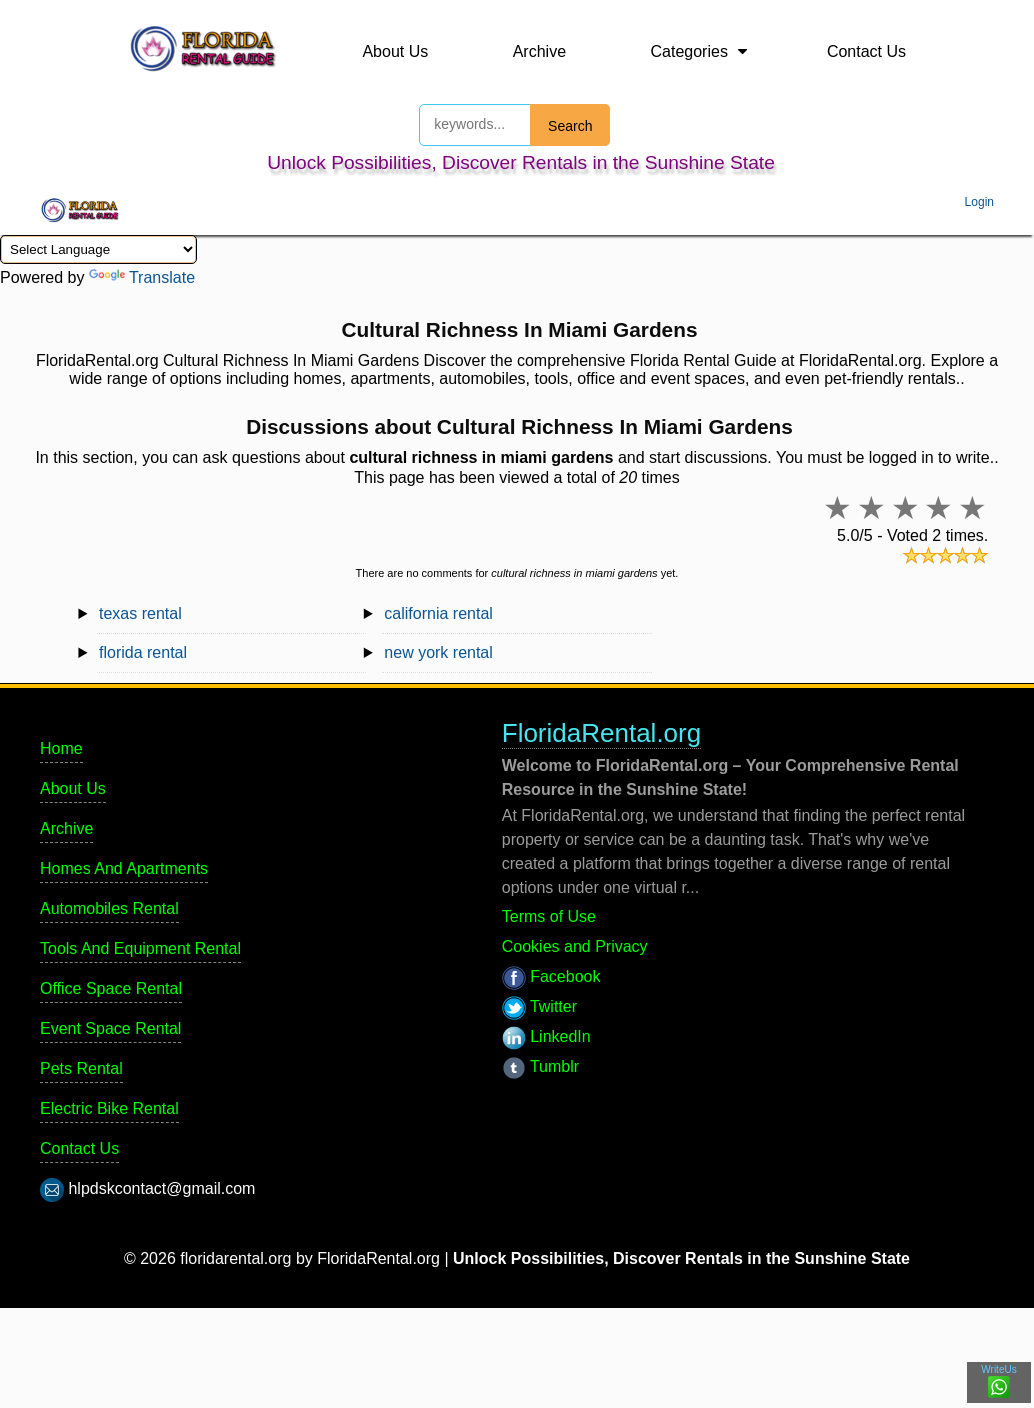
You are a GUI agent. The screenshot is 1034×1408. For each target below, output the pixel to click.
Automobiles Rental (109, 908)
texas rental (140, 613)
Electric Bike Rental (109, 1108)
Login (979, 202)
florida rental (143, 652)
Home (61, 748)
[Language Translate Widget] (98, 249)
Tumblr (540, 1066)
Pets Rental (81, 1068)
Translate (142, 277)
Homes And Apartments (124, 868)
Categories (689, 51)
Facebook (551, 976)
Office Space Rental (111, 988)
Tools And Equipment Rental (140, 948)
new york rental (438, 652)
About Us (395, 51)
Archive (539, 51)
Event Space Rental (110, 1028)
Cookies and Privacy (575, 946)
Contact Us (866, 51)
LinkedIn (546, 1036)
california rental (438, 613)
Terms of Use (549, 916)
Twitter (539, 1006)
